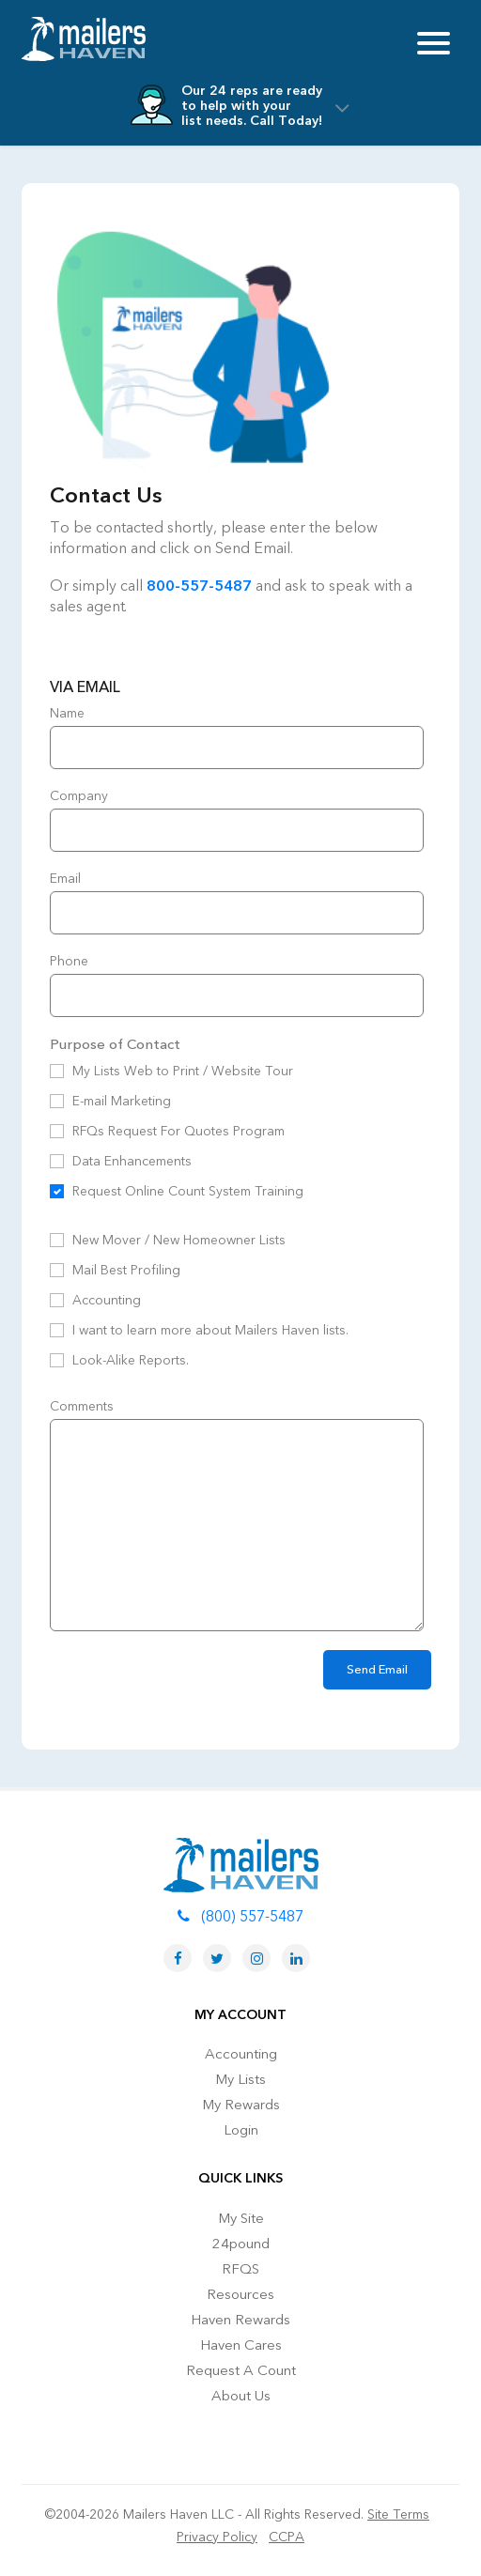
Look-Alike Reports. (130, 1360)
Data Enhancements (132, 1161)
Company (79, 796)
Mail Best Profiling (126, 1270)
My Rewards (241, 2104)
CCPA (286, 2537)
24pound (241, 2243)
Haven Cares (241, 2345)
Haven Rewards (240, 2319)
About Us (241, 2395)
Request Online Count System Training (187, 1191)
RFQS (240, 2269)
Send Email (377, 1669)
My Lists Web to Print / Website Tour (182, 1071)
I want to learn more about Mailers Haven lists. (210, 1330)
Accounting (106, 1300)
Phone (69, 961)
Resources (240, 2294)
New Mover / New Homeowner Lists (179, 1240)
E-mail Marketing (121, 1101)
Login (241, 2130)
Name (67, 713)
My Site (241, 2218)
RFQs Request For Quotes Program (178, 1131)
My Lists (240, 2079)
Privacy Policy (217, 2537)
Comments (82, 1406)
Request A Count (241, 2370)
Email (65, 879)
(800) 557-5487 (240, 1916)
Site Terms (398, 2514)
